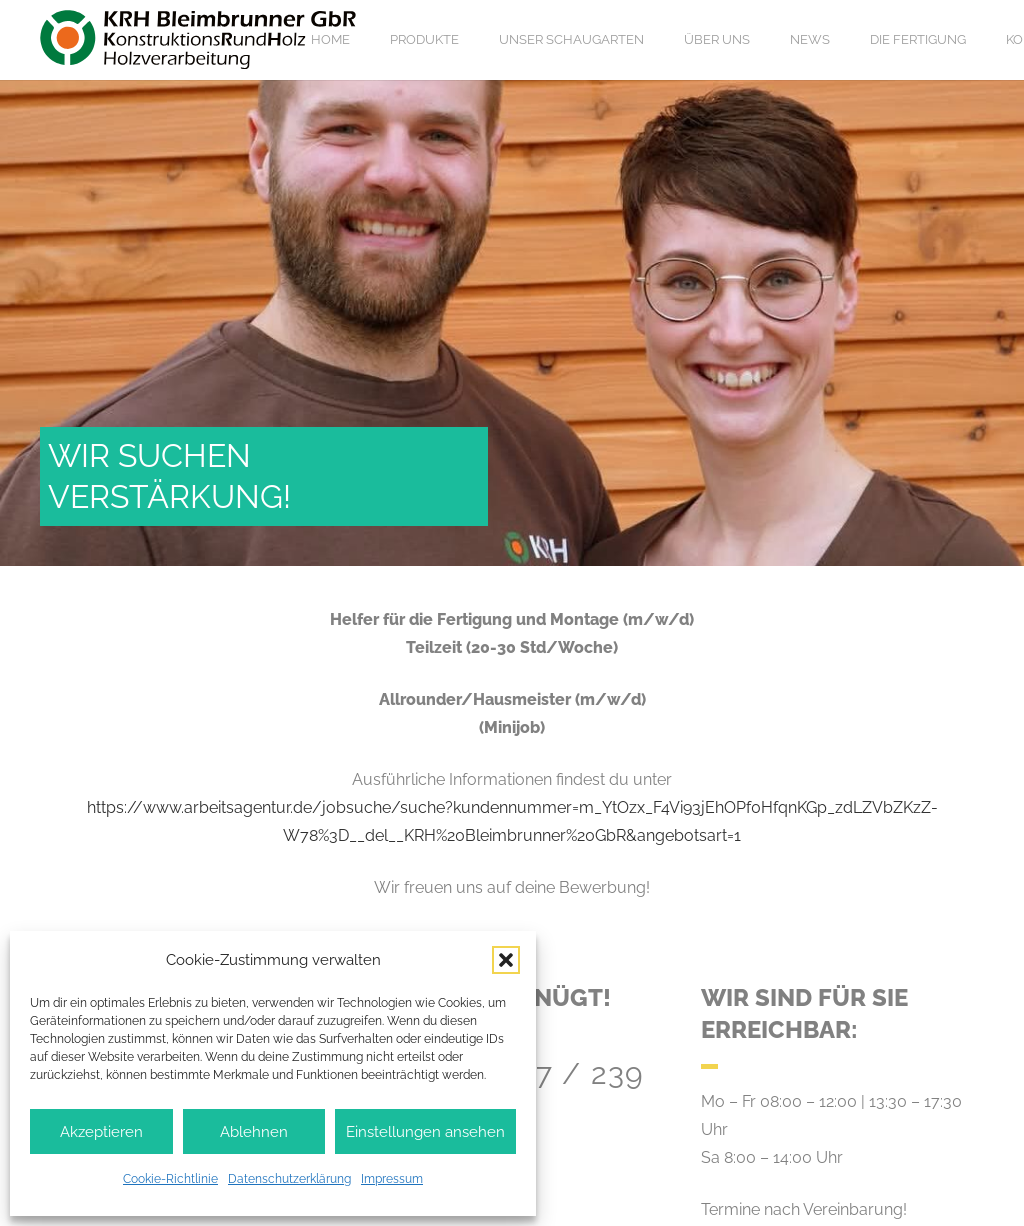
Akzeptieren (101, 1132)
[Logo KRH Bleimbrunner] (198, 40)
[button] (506, 960)
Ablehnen (254, 1132)
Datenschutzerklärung (289, 1179)
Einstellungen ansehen (425, 1132)
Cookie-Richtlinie (170, 1179)
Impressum (392, 1179)
